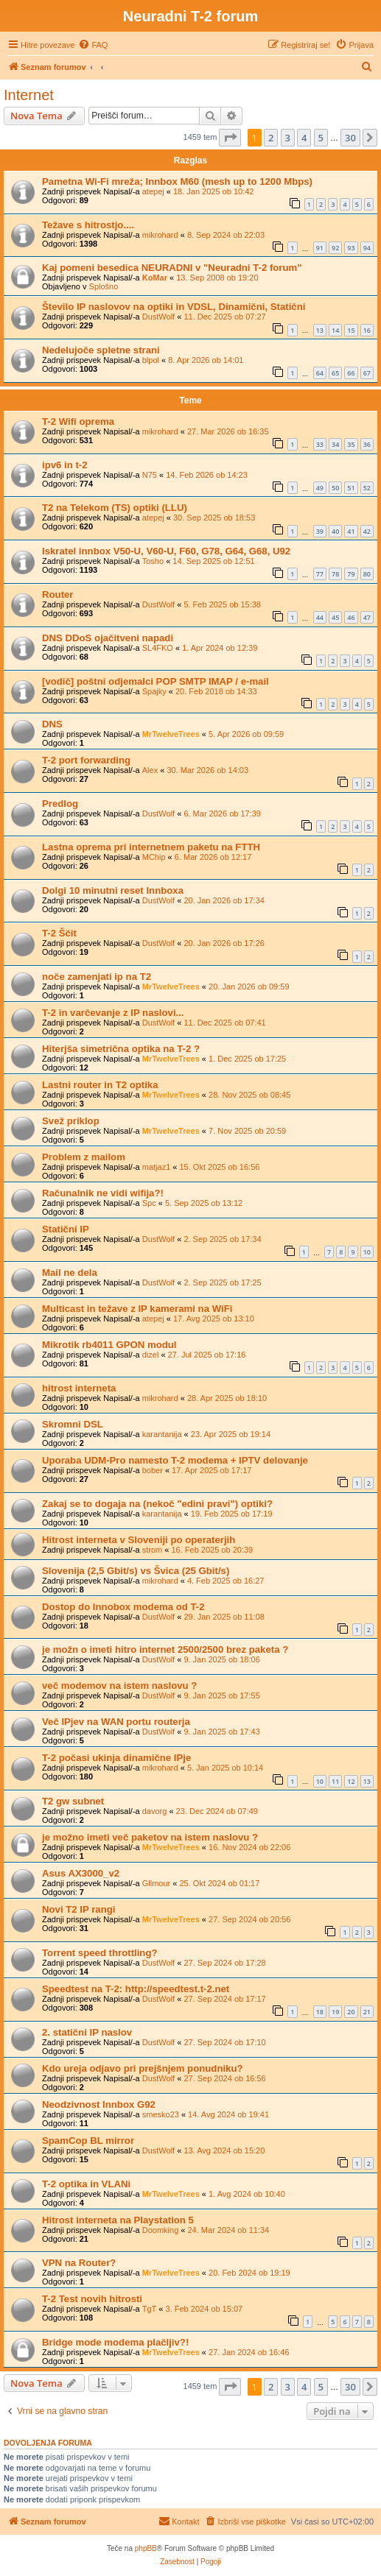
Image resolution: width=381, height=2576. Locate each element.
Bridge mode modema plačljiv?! (115, 2342)
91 (320, 248)
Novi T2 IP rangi (78, 1909)
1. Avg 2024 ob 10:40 (247, 2193)
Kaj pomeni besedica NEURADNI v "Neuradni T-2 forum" (172, 267)
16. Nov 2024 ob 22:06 (249, 1847)
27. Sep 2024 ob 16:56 (224, 2078)
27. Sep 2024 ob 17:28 (224, 1962)
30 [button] (350, 137)
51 (350, 488)
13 (320, 330)
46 (350, 617)
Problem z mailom (83, 1156)
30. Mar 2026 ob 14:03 (207, 770)
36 (367, 444)
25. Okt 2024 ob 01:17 (219, 1883)
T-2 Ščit (59, 933)
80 (367, 574)
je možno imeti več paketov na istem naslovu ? (150, 1837)
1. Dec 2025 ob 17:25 (247, 1058)
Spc (149, 1203)
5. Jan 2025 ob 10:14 (225, 1767)
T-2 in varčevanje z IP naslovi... (113, 1012)
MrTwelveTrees (171, 734)
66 (350, 373)
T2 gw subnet (73, 1801)
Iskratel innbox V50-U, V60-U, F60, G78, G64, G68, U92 (166, 551)
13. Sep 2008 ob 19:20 (217, 277)
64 (320, 373)
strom (152, 1549)
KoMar (154, 277)
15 (350, 330)
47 (367, 617)
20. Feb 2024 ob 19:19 (249, 2272)
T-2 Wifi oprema (78, 421)
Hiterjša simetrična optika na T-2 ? (121, 1048)
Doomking (160, 2230)
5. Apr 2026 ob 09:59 (246, 734)
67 (367, 373)
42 (367, 531)
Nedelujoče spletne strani (101, 350)
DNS (52, 724)
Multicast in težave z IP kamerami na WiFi (137, 1308)
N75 (149, 474)
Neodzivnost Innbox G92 (98, 2104)
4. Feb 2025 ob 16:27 (226, 1580)
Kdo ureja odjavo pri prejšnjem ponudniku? (142, 2068)
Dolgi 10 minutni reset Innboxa (112, 890)
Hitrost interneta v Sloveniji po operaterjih (138, 1539)
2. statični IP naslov (87, 2032)
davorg (154, 1811)
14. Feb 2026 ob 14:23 (207, 474)
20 (350, 2011)
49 (320, 488)
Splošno (104, 286)
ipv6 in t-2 (65, 464)
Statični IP (65, 1229)
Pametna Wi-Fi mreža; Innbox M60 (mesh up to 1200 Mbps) (177, 181)
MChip (154, 857)
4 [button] (304, 137)
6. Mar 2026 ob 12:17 (213, 857)
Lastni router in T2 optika (100, 1084)
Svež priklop (70, 1120)
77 (320, 574)
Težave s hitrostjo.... (88, 224)
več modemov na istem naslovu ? (119, 1685)
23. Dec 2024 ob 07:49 (217, 1811)
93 (350, 248)
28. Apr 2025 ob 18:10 (227, 1398)
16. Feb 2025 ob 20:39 (212, 1549)
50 (335, 488)
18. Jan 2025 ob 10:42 (213, 191)
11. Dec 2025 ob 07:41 (224, 1022)
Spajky (154, 691)
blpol (150, 360)
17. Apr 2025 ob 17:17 (211, 1470)
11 (335, 1781)
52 (367, 488)
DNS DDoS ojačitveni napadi (107, 637)
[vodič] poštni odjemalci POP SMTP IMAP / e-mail (155, 681)
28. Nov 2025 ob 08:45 (249, 1094)
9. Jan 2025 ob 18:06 (221, 1659)
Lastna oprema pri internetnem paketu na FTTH (151, 847)
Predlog (60, 803)
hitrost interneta (79, 1388)
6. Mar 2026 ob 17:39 (222, 813)
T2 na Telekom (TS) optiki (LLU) (114, 507)
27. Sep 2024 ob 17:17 (224, 1998)
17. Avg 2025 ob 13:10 (213, 1318)
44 (320, 617)
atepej (153, 191)
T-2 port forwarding (86, 760)
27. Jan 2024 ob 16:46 (249, 2352)
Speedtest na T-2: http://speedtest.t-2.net (135, 1988)
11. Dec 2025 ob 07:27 (224, 316)
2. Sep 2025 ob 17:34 (222, 1239)
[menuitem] (93, 45)
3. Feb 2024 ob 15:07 (204, 2308)
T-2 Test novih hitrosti (92, 2298)
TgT (149, 2308)
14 (335, 330)
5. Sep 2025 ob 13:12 (203, 1203)
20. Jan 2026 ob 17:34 (223, 900)
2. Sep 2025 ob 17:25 (222, 1282)
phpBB (146, 2548)
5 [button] (321, 137)
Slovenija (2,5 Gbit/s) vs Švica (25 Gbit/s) (135, 1570)
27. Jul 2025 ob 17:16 (207, 1354)
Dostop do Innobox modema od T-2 (123, 1606)
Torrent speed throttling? (100, 1952)
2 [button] (270, 137)
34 (335, 444)
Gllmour (156, 1883)
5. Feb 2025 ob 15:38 (222, 604)
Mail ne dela (69, 1272)
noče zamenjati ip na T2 (96, 976)
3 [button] (287, 137)
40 (335, 531)
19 (335, 2011)
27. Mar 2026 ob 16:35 (228, 431)
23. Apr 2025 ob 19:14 (230, 1434)
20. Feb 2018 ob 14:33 (216, 691)
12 (350, 1781)
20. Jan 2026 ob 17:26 (223, 943)
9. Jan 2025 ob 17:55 (221, 1695)
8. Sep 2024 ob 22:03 (226, 234)
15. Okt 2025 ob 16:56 (220, 1166)
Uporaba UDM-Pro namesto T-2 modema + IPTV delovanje (175, 1460)
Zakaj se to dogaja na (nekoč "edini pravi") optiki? (157, 1503)
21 (367, 2011)
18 (320, 2011)
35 (350, 444)
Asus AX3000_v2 (80, 1873)
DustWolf (158, 316)
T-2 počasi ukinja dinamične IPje (116, 1757)
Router (58, 594)
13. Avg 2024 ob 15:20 (224, 2150)
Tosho (153, 561)
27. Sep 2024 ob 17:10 (224, 2042)
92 (335, 248)
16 (367, 330)
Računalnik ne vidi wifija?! (103, 1193)
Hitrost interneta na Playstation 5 (118, 2220)
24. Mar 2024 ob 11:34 (229, 2230)
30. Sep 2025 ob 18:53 (214, 517)
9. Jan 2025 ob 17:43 (221, 1731)
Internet (29, 95)
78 (335, 574)
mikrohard (160, 234)
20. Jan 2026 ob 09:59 (249, 986)
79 (350, 574)
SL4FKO (157, 647)
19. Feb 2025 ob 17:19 (232, 1513)
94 (367, 248)
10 (367, 1252)
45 (335, 617)
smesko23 (160, 2114)
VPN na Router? (79, 2262)
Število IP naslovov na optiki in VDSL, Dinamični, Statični (173, 306)
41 (350, 531)
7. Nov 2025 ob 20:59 (247, 1130)
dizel (150, 1354)
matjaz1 (156, 1166)
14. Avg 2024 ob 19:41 (228, 2114)
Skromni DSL (72, 1424)
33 (320, 444)
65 (335, 373)
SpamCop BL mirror (88, 2140)
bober (152, 1470)
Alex (150, 770)
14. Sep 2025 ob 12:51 (213, 561)
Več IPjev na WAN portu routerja (116, 1721)
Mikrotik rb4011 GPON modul (109, 1344)
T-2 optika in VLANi (86, 2183)
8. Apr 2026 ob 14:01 (205, 360)
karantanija (162, 1434)
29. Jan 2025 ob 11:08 (223, 1616)
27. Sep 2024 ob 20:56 (249, 1919)
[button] (230, 138)
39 (320, 531)
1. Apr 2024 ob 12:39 (219, 647)
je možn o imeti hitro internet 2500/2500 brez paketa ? (165, 1649)
